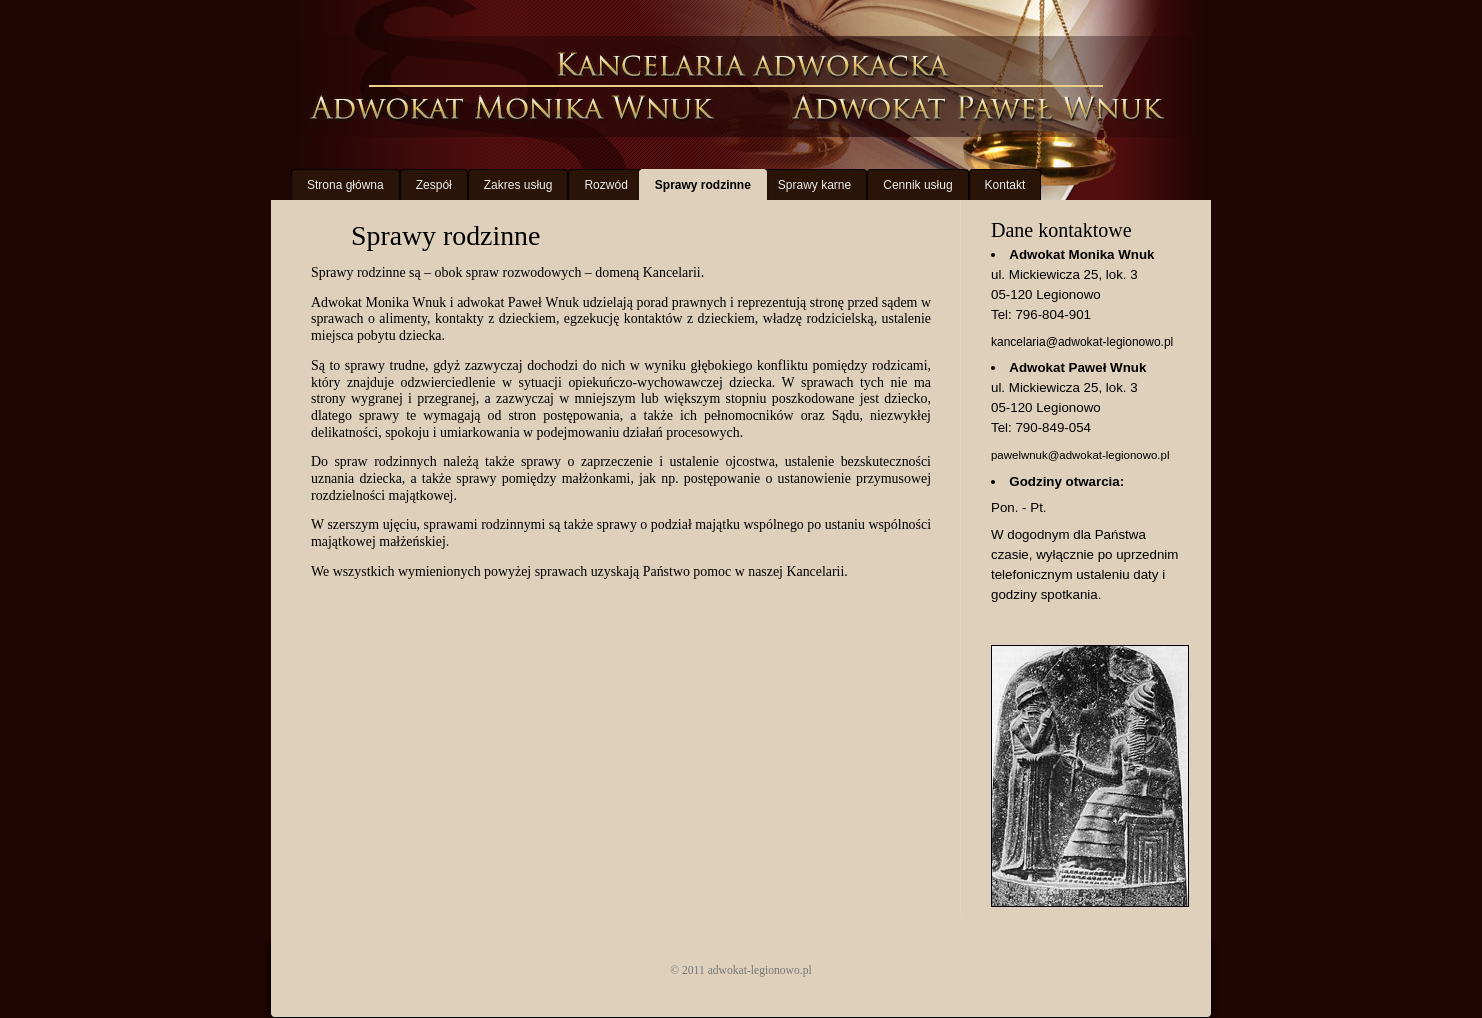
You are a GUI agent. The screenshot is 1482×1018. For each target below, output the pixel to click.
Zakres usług (518, 185)
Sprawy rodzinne (703, 185)
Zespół (434, 185)
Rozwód (605, 185)
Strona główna (345, 185)
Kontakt (1005, 185)
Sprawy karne (814, 185)
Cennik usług (917, 185)
